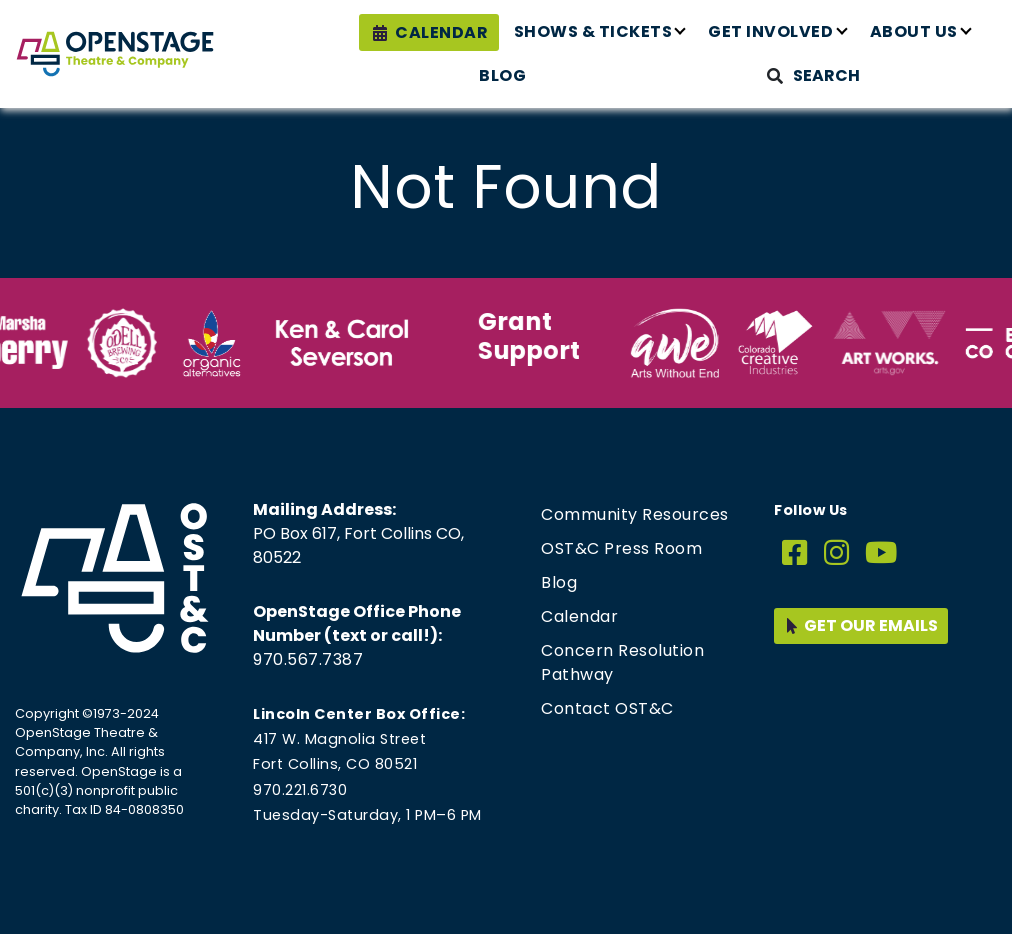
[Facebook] (795, 553)
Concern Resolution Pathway (622, 662)
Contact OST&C (607, 708)
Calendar (441, 32)
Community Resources (635, 514)
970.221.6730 (300, 790)
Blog (502, 75)
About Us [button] (914, 31)
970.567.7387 (308, 659)
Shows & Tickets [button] (593, 31)
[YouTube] (881, 553)
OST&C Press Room (621, 548)
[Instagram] (837, 553)
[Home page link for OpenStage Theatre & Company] (115, 54)
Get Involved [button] (770, 31)
